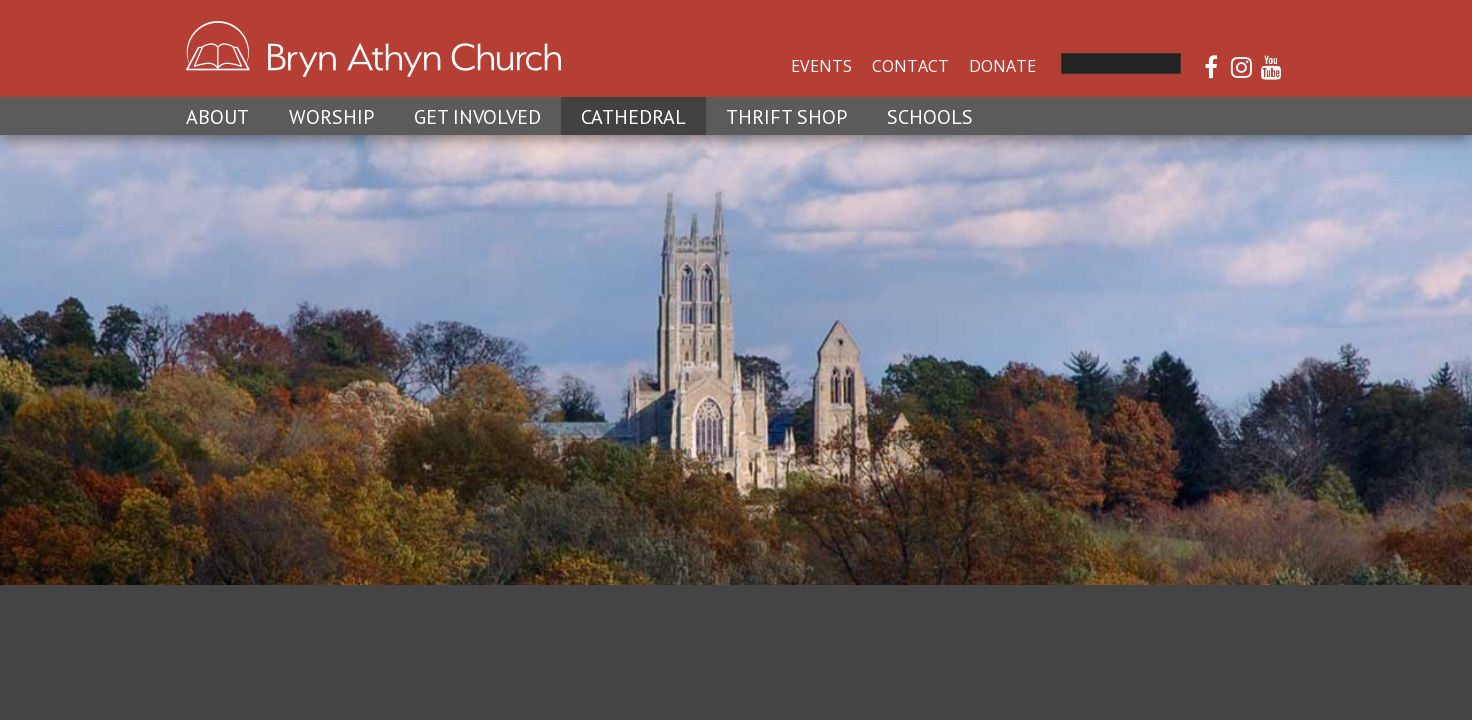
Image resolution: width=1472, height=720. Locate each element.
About (217, 117)
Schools (930, 117)
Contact (910, 66)
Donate (1002, 66)
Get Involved (477, 117)
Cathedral (633, 117)
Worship (331, 117)
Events (821, 66)
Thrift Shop (786, 117)
